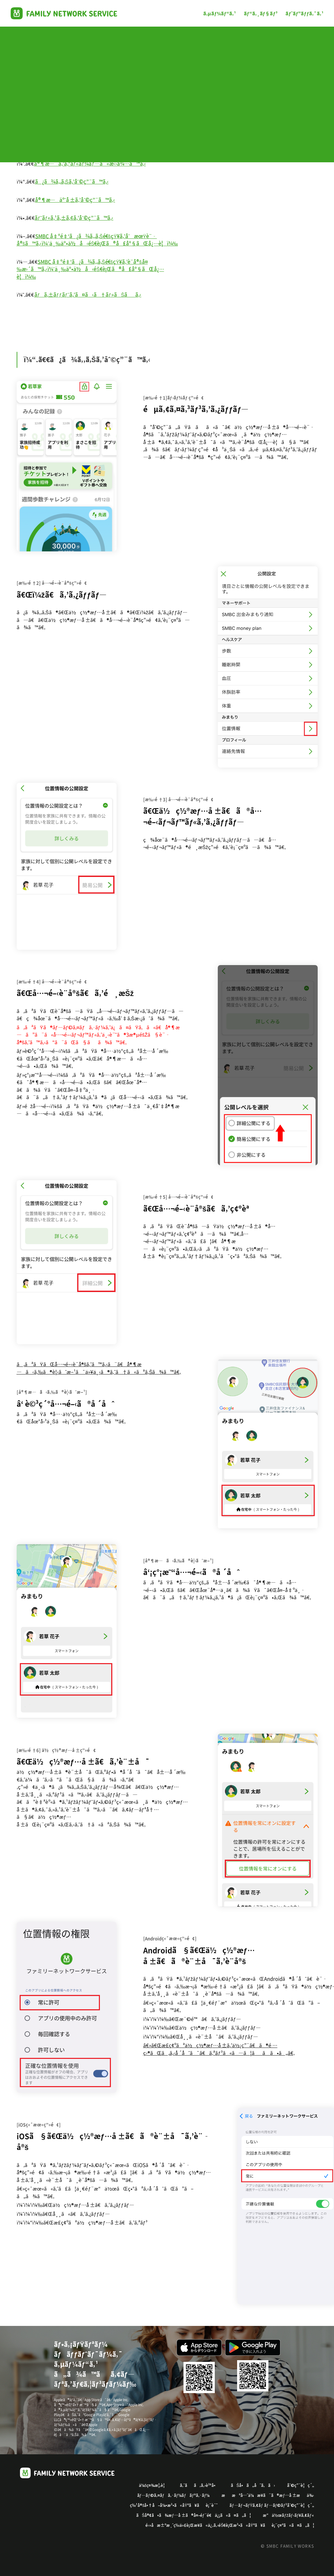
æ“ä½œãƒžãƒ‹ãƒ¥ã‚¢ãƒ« (288, 2515)
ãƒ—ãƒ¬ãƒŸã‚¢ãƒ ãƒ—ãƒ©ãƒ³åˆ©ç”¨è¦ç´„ (271, 2505)
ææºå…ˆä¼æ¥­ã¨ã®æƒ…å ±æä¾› (267, 2495)
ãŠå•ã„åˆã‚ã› (253, 2485)
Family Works (64, 13)
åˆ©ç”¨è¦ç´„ (300, 2485)
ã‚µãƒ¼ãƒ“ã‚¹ (219, 13)
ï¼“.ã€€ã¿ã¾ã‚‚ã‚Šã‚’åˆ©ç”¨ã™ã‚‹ (87, 359)
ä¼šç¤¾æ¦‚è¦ (153, 2485)
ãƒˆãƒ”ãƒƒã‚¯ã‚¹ (304, 13)
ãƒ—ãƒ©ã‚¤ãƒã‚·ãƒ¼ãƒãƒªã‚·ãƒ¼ (173, 2495)
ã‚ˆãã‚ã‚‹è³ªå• (199, 2485)
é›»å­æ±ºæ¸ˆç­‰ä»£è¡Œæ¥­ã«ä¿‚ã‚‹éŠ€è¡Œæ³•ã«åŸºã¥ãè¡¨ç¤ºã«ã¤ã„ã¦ (230, 2525)
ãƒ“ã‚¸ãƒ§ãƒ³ (260, 13)
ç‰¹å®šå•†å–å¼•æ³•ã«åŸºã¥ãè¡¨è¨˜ (173, 2505)
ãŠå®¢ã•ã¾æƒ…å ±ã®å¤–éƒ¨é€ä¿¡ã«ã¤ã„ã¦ (193, 2515)
